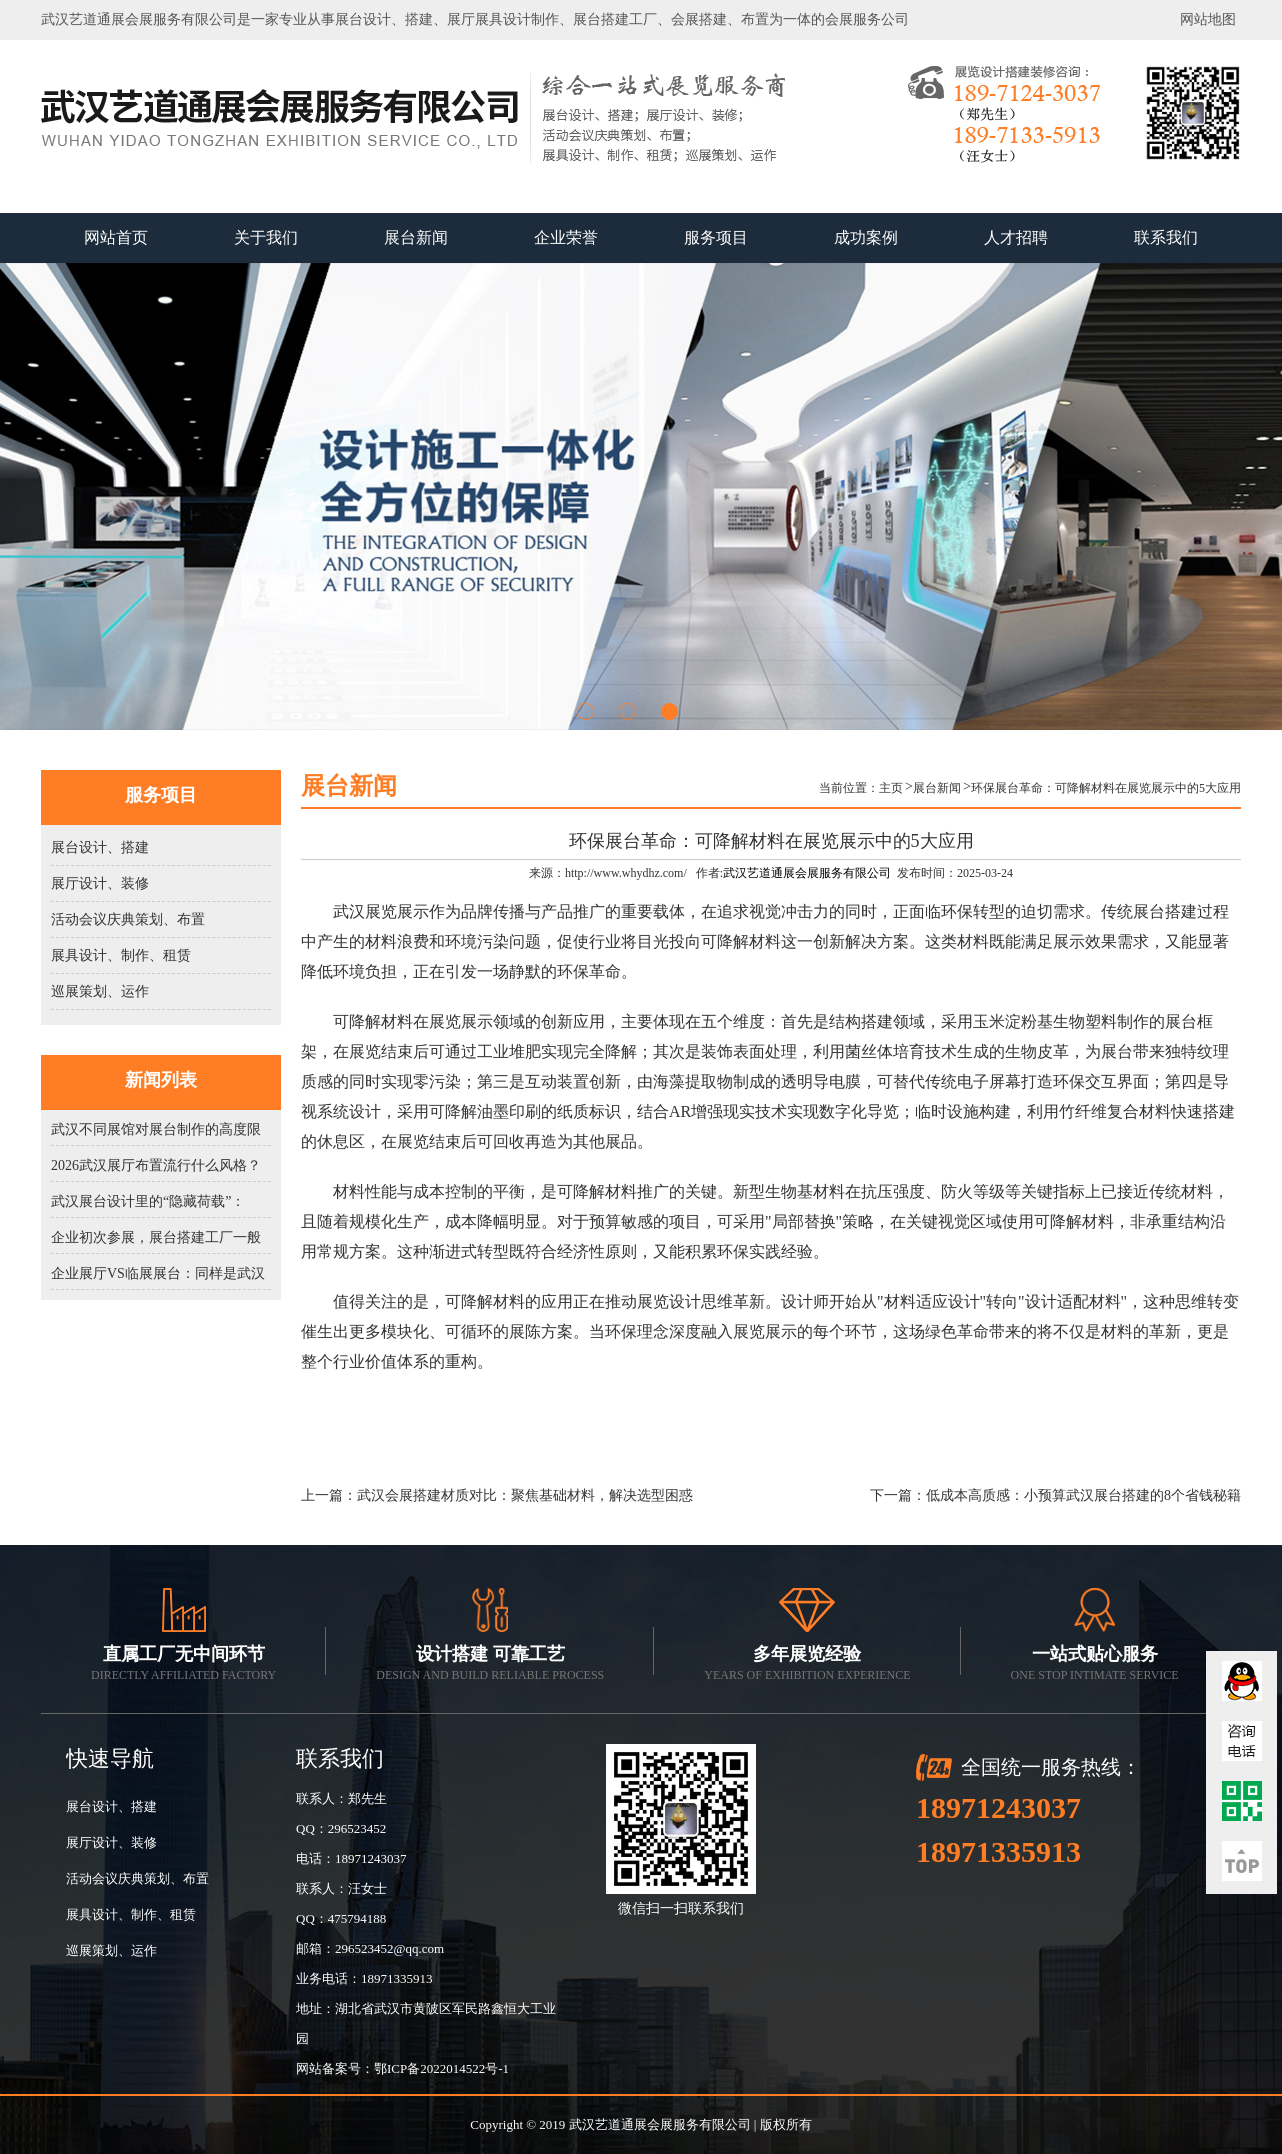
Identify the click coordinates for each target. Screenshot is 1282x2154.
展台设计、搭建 (100, 847)
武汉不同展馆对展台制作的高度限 (156, 1129)
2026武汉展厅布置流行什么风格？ (156, 1165)
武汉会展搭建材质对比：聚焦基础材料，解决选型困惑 (525, 1495)
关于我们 (266, 237)
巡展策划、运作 (100, 991)
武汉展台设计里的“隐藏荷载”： (148, 1201)
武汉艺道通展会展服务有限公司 (807, 873)
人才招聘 (1016, 237)
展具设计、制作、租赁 (121, 955)
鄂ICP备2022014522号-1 (441, 2068)
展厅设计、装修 (100, 883)
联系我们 (1166, 237)
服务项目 (716, 237)
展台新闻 (416, 237)
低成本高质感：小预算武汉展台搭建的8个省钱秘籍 (1083, 1495)
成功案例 (866, 237)
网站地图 (1208, 19)
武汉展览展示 (381, 911)
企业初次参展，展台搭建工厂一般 (156, 1237)
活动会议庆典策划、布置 (128, 919)
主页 (891, 788)
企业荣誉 (566, 237)
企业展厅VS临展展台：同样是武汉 (158, 1273)
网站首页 (116, 237)
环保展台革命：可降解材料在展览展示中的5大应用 (1106, 788)
